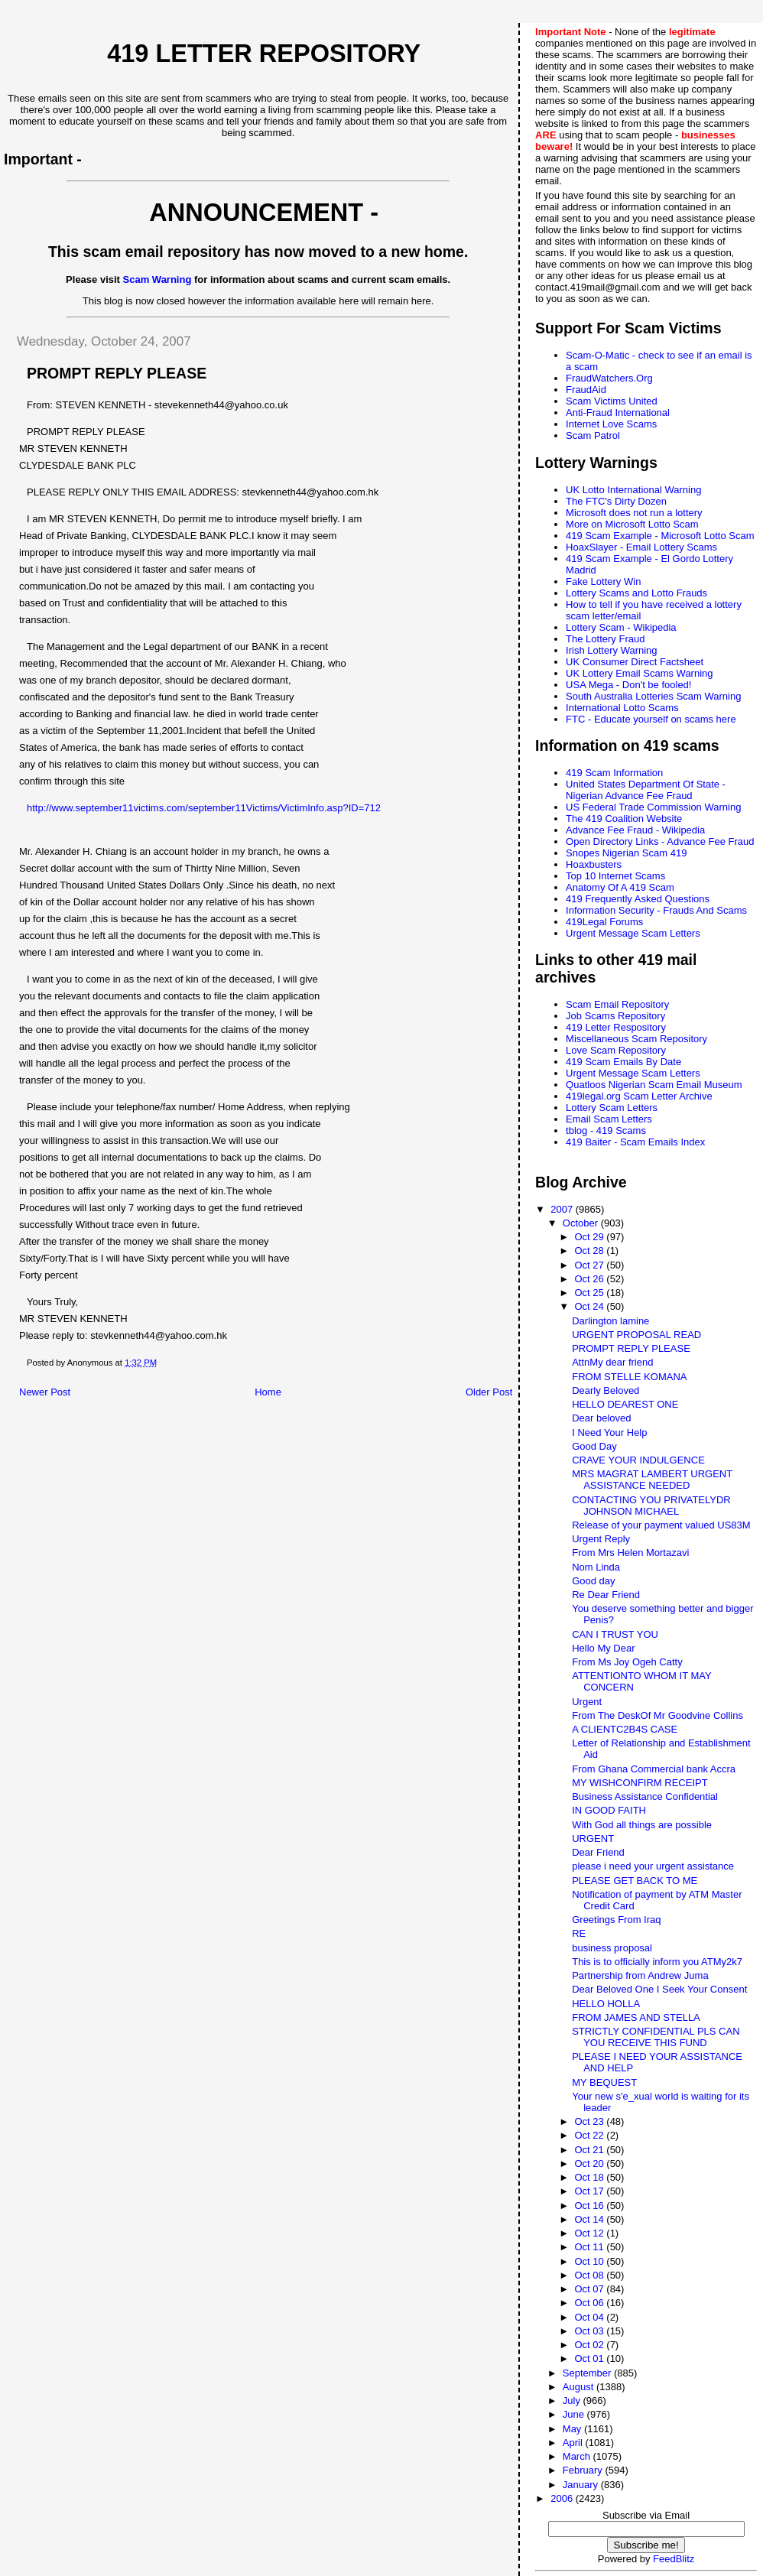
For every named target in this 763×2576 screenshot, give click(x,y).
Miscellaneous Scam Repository (636, 1038)
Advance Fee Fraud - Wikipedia (635, 830)
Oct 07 (590, 2289)
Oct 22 (590, 2135)
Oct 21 (590, 2149)
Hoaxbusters (594, 864)
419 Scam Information (614, 772)
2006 (563, 2498)
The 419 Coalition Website (624, 818)
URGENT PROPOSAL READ (636, 1334)
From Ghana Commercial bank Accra (653, 1769)
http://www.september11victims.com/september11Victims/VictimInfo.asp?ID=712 (204, 808)
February (584, 2470)
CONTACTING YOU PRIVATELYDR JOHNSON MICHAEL (651, 1505)
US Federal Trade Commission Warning (653, 807)
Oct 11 (590, 2247)
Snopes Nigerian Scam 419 (626, 853)
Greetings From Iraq (616, 1919)
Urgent (587, 1701)
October (582, 1223)
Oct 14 (590, 2219)
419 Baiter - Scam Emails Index (635, 1142)
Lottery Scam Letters (611, 1107)
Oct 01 (590, 2358)
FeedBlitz (673, 2559)
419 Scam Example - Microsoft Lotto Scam (660, 535)
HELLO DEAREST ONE (625, 1404)
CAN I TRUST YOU (615, 1634)
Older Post (489, 1392)
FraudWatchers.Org (609, 378)
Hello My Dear (603, 1648)
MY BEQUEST (604, 2082)
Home (268, 1392)
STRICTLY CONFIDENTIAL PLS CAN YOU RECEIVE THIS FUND (655, 2036)
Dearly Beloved (605, 1390)
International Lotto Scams (622, 707)
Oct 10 (590, 2261)
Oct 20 (590, 2163)
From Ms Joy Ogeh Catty (627, 1662)
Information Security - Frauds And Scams (656, 910)
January (582, 2484)
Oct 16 (590, 2205)
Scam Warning (157, 279)
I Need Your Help (609, 1432)
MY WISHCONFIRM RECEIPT (639, 1782)
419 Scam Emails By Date (623, 1061)
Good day (593, 1581)
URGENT (593, 1838)
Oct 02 (590, 2344)
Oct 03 (590, 2331)
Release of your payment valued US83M (661, 1525)
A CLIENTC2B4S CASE (624, 1729)
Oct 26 (590, 1279)
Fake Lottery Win (603, 581)
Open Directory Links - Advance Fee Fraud (660, 841)
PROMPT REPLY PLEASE (631, 1348)
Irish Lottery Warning (611, 650)
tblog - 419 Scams (606, 1130)
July (573, 2400)
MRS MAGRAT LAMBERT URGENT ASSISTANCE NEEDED (652, 1479)
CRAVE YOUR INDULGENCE (638, 1460)
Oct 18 (590, 2177)
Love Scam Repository (616, 1050)
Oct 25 (590, 1292)
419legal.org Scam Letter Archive (639, 1096)
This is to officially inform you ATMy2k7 (657, 1961)
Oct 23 (590, 2121)
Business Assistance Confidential (645, 1796)
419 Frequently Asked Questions (637, 899)
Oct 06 (590, 2302)
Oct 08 (590, 2275)
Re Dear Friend (606, 1594)
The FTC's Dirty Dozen (616, 501)
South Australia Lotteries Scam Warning (653, 696)
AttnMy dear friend (612, 1362)
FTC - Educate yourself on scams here (651, 719)
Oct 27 (590, 1265)
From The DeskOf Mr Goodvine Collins (657, 1715)
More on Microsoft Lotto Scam (632, 524)
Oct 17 (590, 2191)
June (575, 2414)
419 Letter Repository (263, 53)
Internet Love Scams (611, 424)
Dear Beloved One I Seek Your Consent (659, 1989)
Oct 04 (590, 2317)
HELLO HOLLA (606, 2003)
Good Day (594, 1446)
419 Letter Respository (616, 1027)
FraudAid (586, 389)
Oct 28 (590, 1250)
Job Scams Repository (615, 1016)
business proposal (612, 1948)
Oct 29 (590, 1237)
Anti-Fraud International (618, 412)
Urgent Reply (601, 1539)
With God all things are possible (642, 1824)
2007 (563, 1209)
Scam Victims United (611, 401)
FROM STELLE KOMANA (629, 1376)
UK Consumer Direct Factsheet (634, 662)
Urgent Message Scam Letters (633, 933)
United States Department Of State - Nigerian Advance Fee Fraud (646, 789)
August (579, 2386)
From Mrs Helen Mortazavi (630, 1552)
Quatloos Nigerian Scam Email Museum (654, 1084)
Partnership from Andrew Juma (640, 1975)
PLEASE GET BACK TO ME (634, 1880)
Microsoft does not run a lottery (634, 512)
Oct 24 (590, 1306)
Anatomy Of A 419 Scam (620, 887)
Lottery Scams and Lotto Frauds (636, 593)
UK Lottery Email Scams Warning (639, 673)
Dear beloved (601, 1418)
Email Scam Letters (609, 1119)
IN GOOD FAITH (609, 1810)
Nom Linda (596, 1567)
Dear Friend (598, 1852)
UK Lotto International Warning (633, 489)
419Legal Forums (604, 921)
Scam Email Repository (617, 1004)
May (573, 2429)
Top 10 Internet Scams (615, 876)
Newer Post (44, 1392)
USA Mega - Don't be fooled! (628, 684)
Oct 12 (590, 2233)
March (578, 2456)
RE (579, 1933)
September (588, 2373)
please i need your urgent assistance (653, 1866)
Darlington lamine (610, 1321)
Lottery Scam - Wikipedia (621, 627)
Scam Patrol (593, 435)
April (574, 2442)
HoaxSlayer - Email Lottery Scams (641, 547)
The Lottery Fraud (605, 639)
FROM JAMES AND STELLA (636, 2017)
